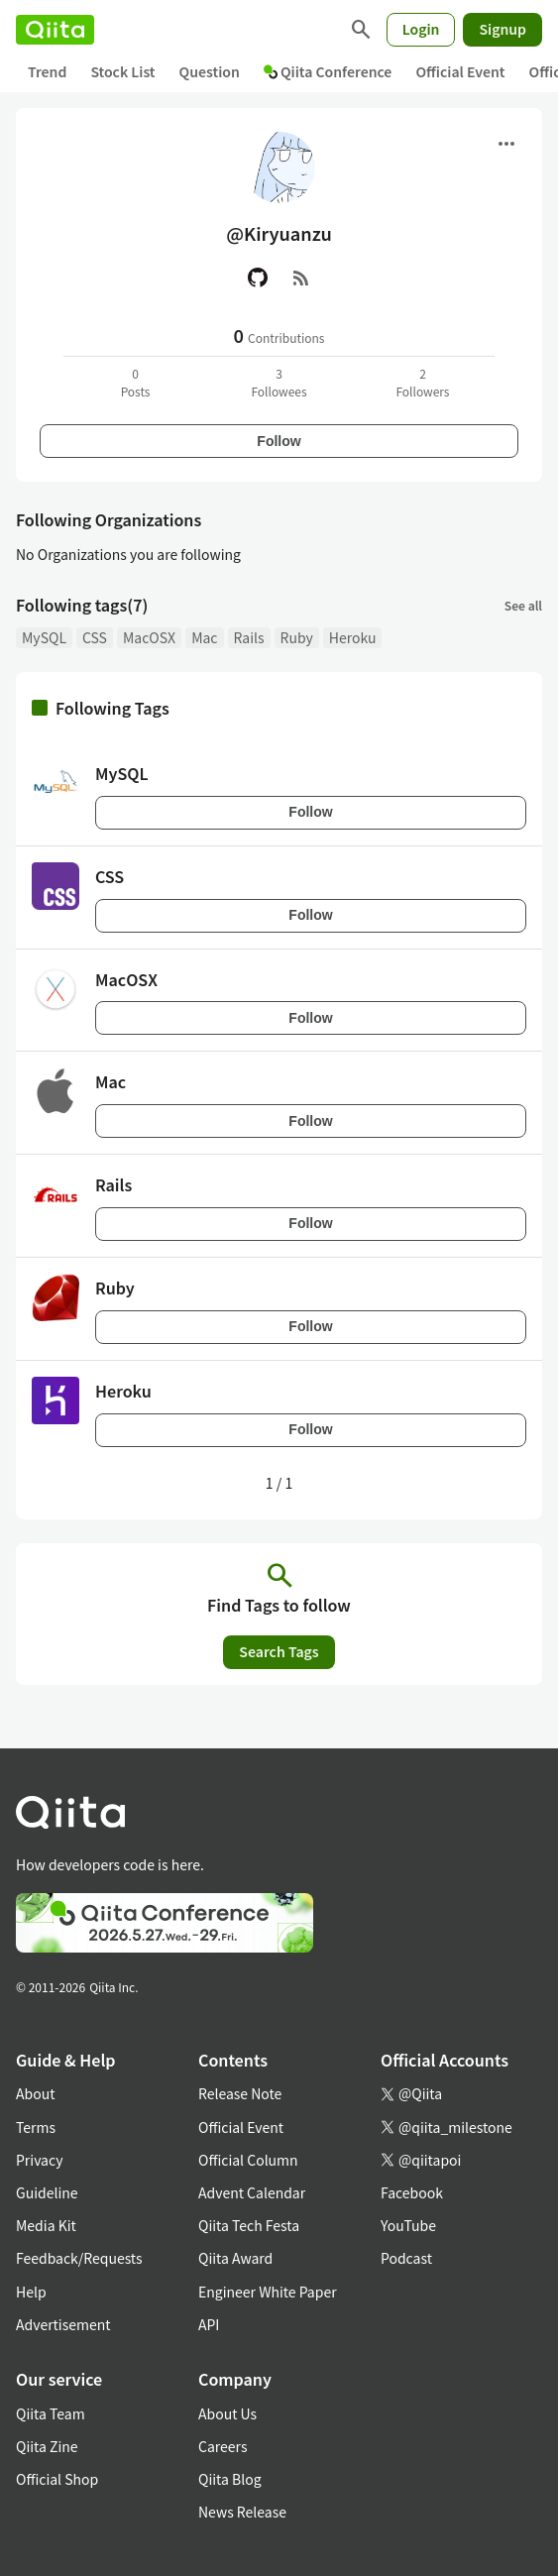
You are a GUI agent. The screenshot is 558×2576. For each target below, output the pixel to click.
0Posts (136, 382)
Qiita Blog (230, 2479)
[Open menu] (506, 144)
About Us (227, 2413)
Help (31, 2291)
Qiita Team (50, 2413)
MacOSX (149, 637)
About (35, 2093)
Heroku (353, 637)
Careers (222, 2446)
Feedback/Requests (79, 2258)
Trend (47, 71)
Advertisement (63, 2324)
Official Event (459, 71)
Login (421, 29)
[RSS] (301, 277)
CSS (94, 637)
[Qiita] (55, 30)
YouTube (408, 2225)
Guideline (47, 2192)
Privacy (39, 2160)
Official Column (248, 2160)
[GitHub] (257, 277)
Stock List (122, 71)
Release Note (239, 2093)
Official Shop (57, 2479)
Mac (204, 637)
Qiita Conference (328, 71)
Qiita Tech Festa (248, 2225)
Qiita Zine (47, 2446)
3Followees (278, 382)
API (208, 2324)
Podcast (406, 2258)
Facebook (412, 2192)
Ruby (296, 637)
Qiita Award (235, 2258)
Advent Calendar (251, 2192)
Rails (249, 637)
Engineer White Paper (267, 2291)
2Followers (422, 382)
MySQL (44, 637)
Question (209, 71)
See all (523, 605)
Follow (278, 441)
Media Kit (46, 2225)
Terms (36, 2127)
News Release (242, 2511)
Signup (502, 29)
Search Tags (278, 1651)
